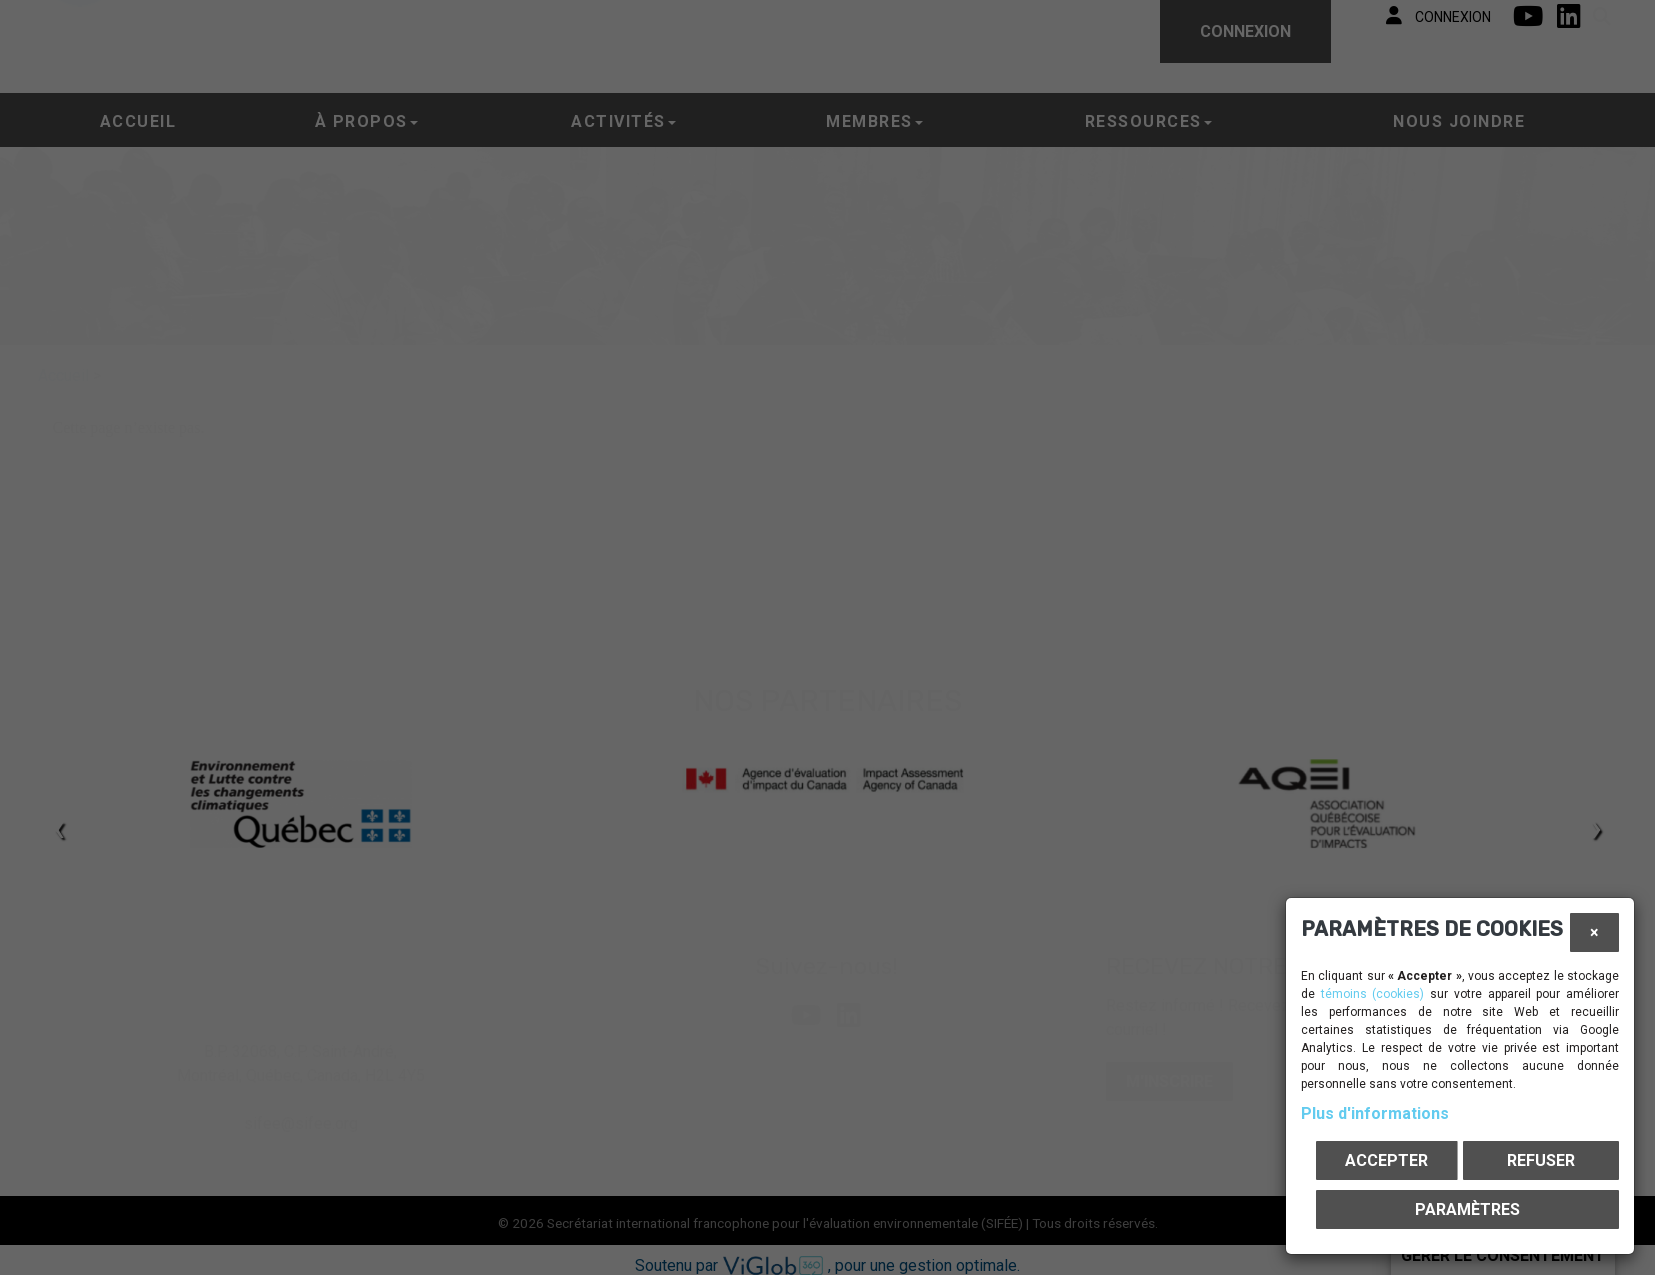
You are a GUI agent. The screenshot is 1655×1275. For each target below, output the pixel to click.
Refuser (1541, 1160)
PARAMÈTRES (1467, 1209)
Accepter (1386, 1160)
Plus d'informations (1375, 1113)
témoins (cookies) (1373, 994)
